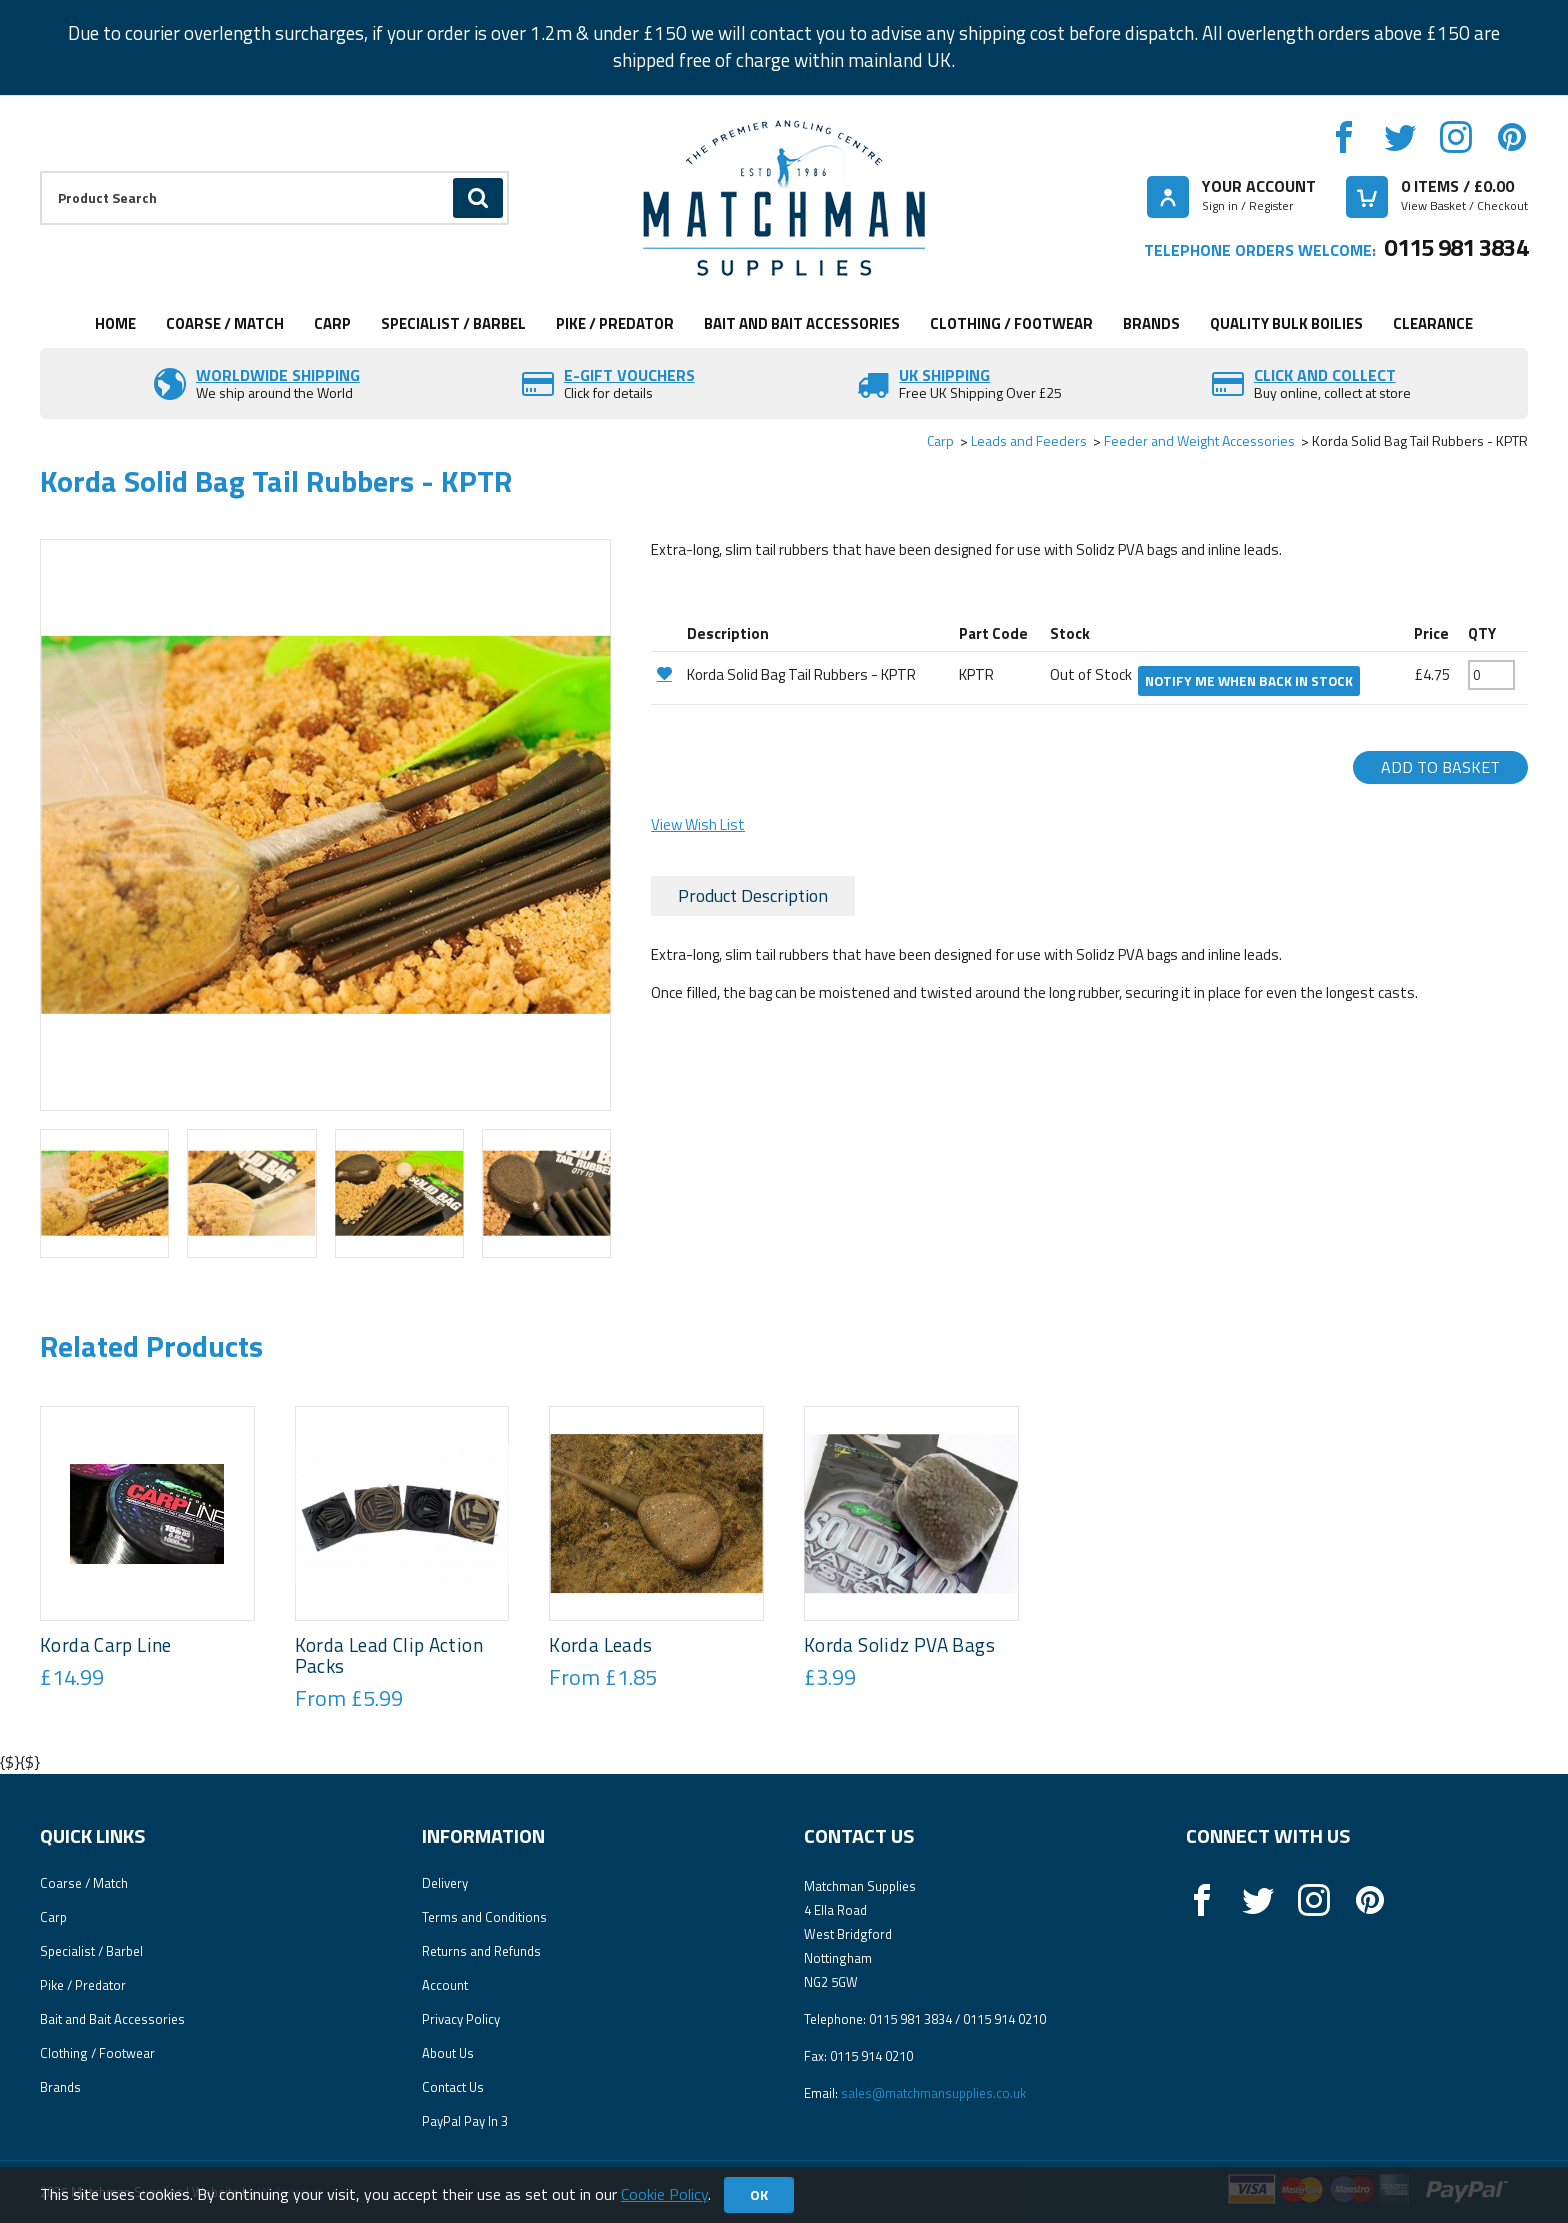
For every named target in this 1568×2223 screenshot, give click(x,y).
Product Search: (40, 171)
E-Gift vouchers (629, 375)
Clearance (1433, 323)
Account (445, 1985)
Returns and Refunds (481, 1951)
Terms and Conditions (484, 1917)
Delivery (445, 1883)
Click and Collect (1325, 375)
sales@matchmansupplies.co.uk (933, 2093)
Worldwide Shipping (278, 375)
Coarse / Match (225, 323)
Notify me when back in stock (1249, 681)
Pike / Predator (615, 323)
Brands (1151, 323)
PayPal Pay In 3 (465, 2121)
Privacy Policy (461, 2019)
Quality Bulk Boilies (1286, 323)
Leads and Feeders (1029, 440)
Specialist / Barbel (453, 323)
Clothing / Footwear (1011, 323)
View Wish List (698, 824)
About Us (448, 2053)
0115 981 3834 (1456, 247)
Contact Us (453, 2087)
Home (115, 323)
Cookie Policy (664, 2194)
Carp (332, 323)
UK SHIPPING (944, 375)
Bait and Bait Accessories (802, 323)
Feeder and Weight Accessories (1199, 440)
